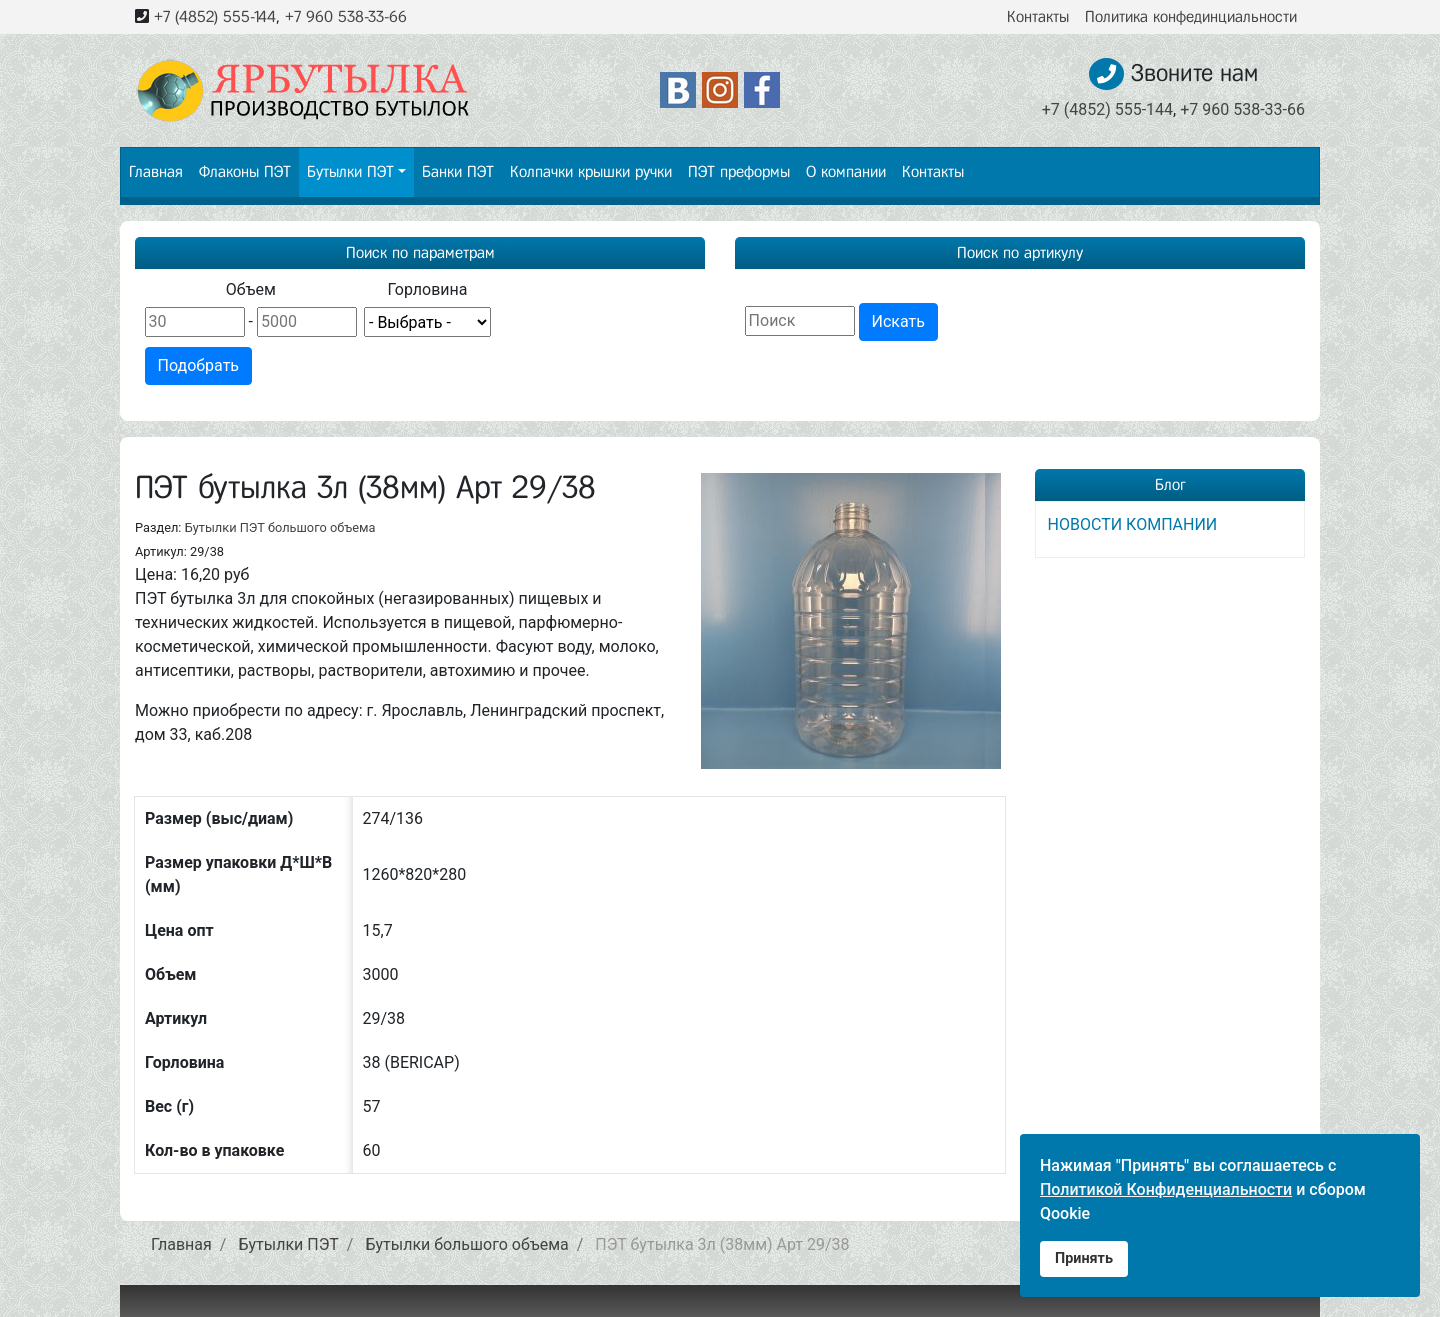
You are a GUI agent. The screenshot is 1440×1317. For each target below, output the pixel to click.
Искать (898, 321)
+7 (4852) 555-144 (215, 16)
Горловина (427, 289)
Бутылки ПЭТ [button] (350, 171)
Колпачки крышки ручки (591, 171)
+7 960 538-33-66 (346, 16)
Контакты (1038, 16)
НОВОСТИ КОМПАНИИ (1133, 524)
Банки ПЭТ (458, 171)
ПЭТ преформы (739, 171)
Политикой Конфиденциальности (1166, 1189)
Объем (251, 289)
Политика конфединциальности (1191, 16)
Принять (1084, 1258)
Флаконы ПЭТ (245, 171)
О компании (846, 171)
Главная (156, 171)
